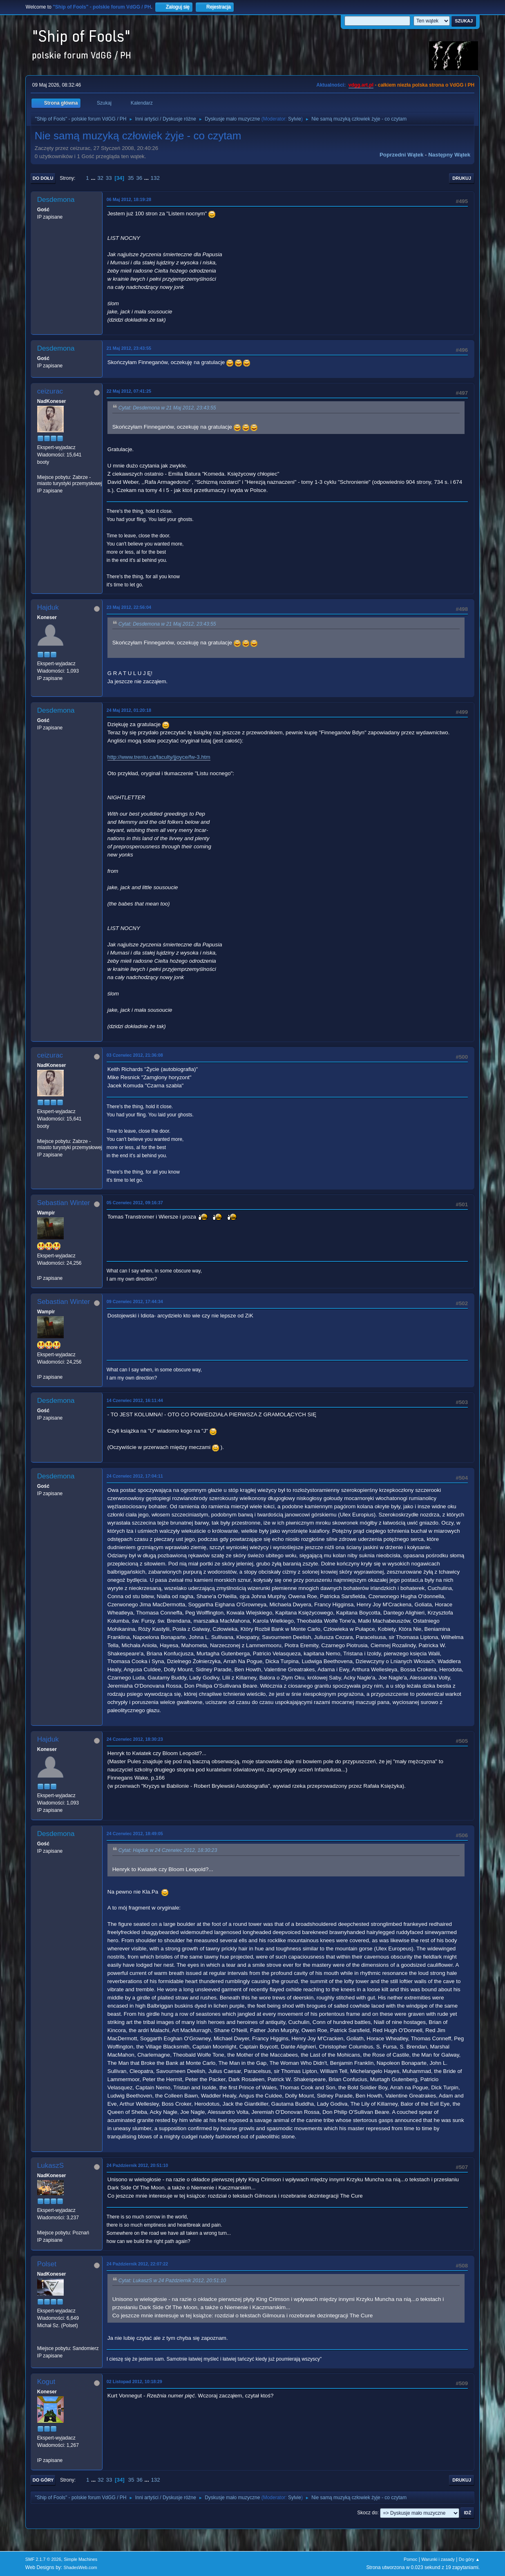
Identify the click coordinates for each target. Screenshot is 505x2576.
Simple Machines (80, 2559)
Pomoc (411, 2559)
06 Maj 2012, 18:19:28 (129, 199)
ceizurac (50, 391)
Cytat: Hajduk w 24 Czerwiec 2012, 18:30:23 (167, 1851)
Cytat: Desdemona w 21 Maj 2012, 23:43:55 (167, 408)
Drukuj (461, 178)
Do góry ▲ (469, 2559)
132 (155, 178)
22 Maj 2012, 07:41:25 (129, 391)
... (94, 178)
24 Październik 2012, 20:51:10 (137, 2165)
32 (100, 178)
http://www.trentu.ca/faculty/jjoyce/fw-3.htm (158, 757)
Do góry (43, 2480)
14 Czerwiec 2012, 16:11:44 (135, 1400)
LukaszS (50, 2165)
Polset (46, 2264)
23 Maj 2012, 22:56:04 (129, 607)
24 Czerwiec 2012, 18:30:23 (135, 1739)
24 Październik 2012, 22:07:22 (137, 2263)
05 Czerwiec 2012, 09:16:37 (135, 1202)
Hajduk (48, 607)
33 (109, 178)
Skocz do (367, 2513)
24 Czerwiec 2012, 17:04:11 (135, 1476)
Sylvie (294, 119)
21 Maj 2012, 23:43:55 (129, 348)
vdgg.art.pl (361, 85)
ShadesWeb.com (80, 2567)
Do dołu (43, 178)
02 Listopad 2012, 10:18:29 (134, 2381)
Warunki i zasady (438, 2559)
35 (131, 178)
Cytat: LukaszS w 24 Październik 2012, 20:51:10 (172, 2280)
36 (139, 178)
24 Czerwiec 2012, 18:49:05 (135, 1833)
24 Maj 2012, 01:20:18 (129, 710)
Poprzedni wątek (401, 155)
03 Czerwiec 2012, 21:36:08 (135, 1055)
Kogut (46, 2382)
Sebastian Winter (63, 1203)
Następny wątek (449, 155)
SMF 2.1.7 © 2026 (43, 2559)
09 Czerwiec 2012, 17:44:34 (135, 1301)
